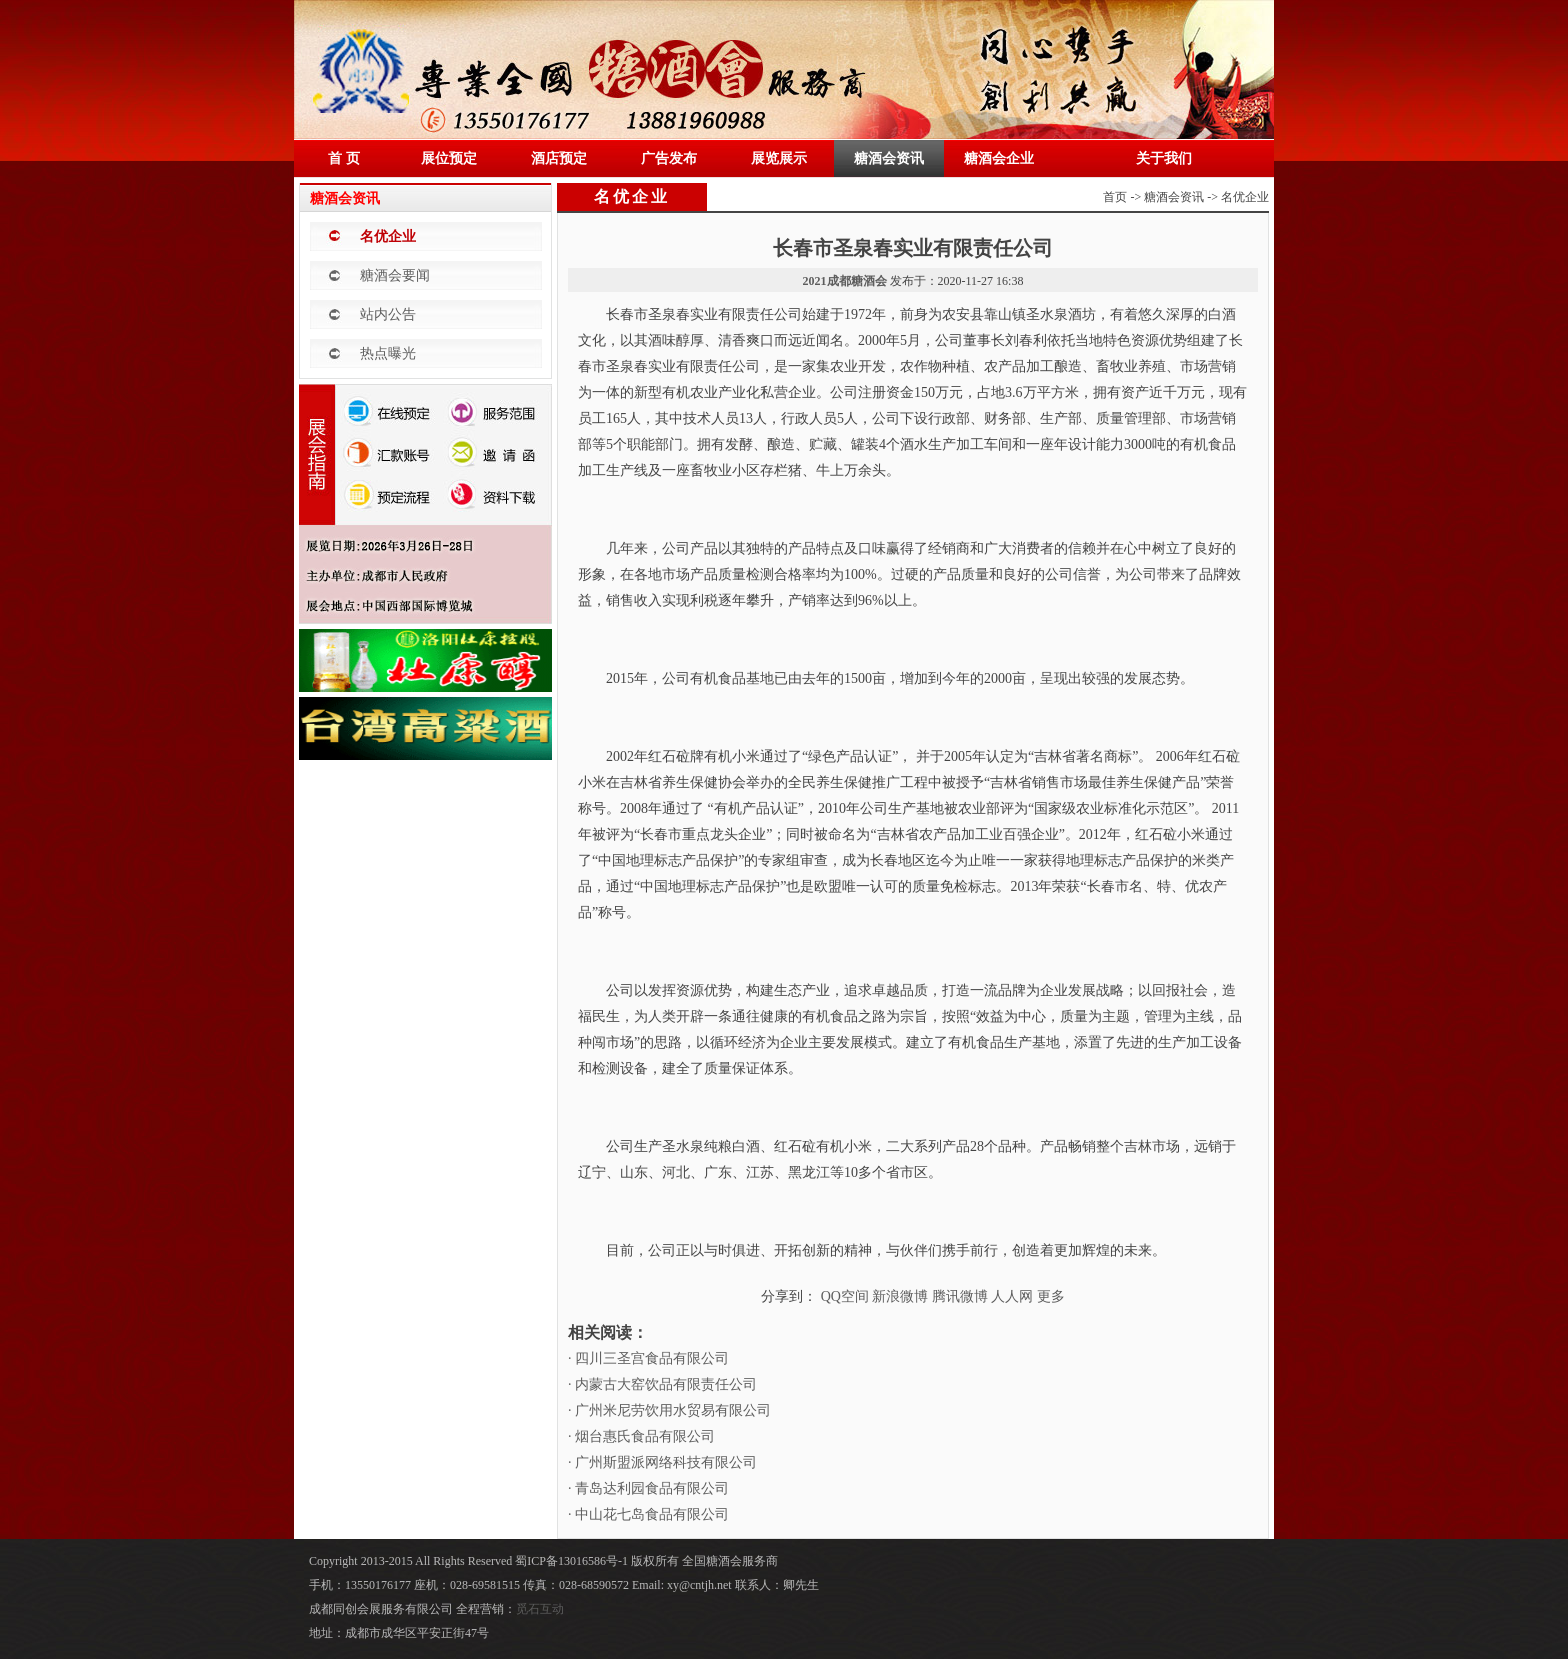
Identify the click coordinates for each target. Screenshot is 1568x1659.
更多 (1051, 1296)
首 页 (344, 158)
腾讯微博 (960, 1296)
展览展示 (779, 158)
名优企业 (388, 236)
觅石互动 (540, 1609)
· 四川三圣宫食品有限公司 (648, 1358)
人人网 (1012, 1296)
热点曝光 (388, 353)
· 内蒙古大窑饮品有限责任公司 (662, 1384)
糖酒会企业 (999, 158)
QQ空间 (845, 1296)
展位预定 (449, 158)
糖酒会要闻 (395, 275)
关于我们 (1164, 158)
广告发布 (669, 158)
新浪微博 (900, 1296)
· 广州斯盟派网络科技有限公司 (662, 1462)
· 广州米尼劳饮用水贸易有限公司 (669, 1410)
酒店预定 (559, 158)
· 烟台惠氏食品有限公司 (641, 1436)
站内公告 (388, 314)
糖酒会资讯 (889, 158)
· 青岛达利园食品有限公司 (648, 1488)
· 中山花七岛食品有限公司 (648, 1514)
